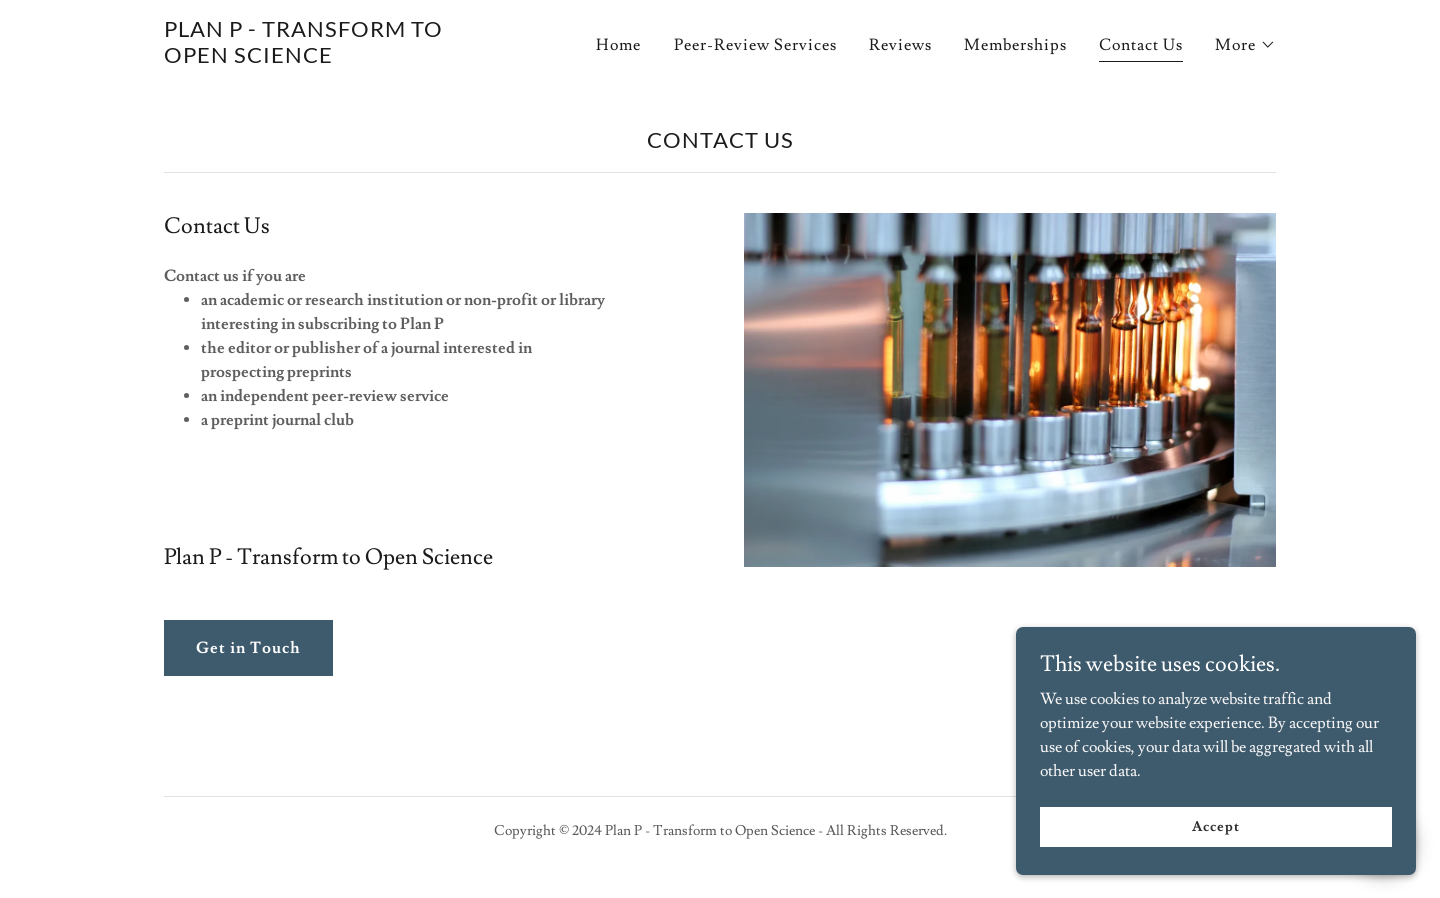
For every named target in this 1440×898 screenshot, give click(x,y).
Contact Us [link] (1141, 45)
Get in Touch (248, 648)
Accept (1215, 867)
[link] (358, 58)
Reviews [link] (900, 45)
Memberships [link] (1015, 45)
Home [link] (618, 45)
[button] (1245, 45)
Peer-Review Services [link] (755, 45)
